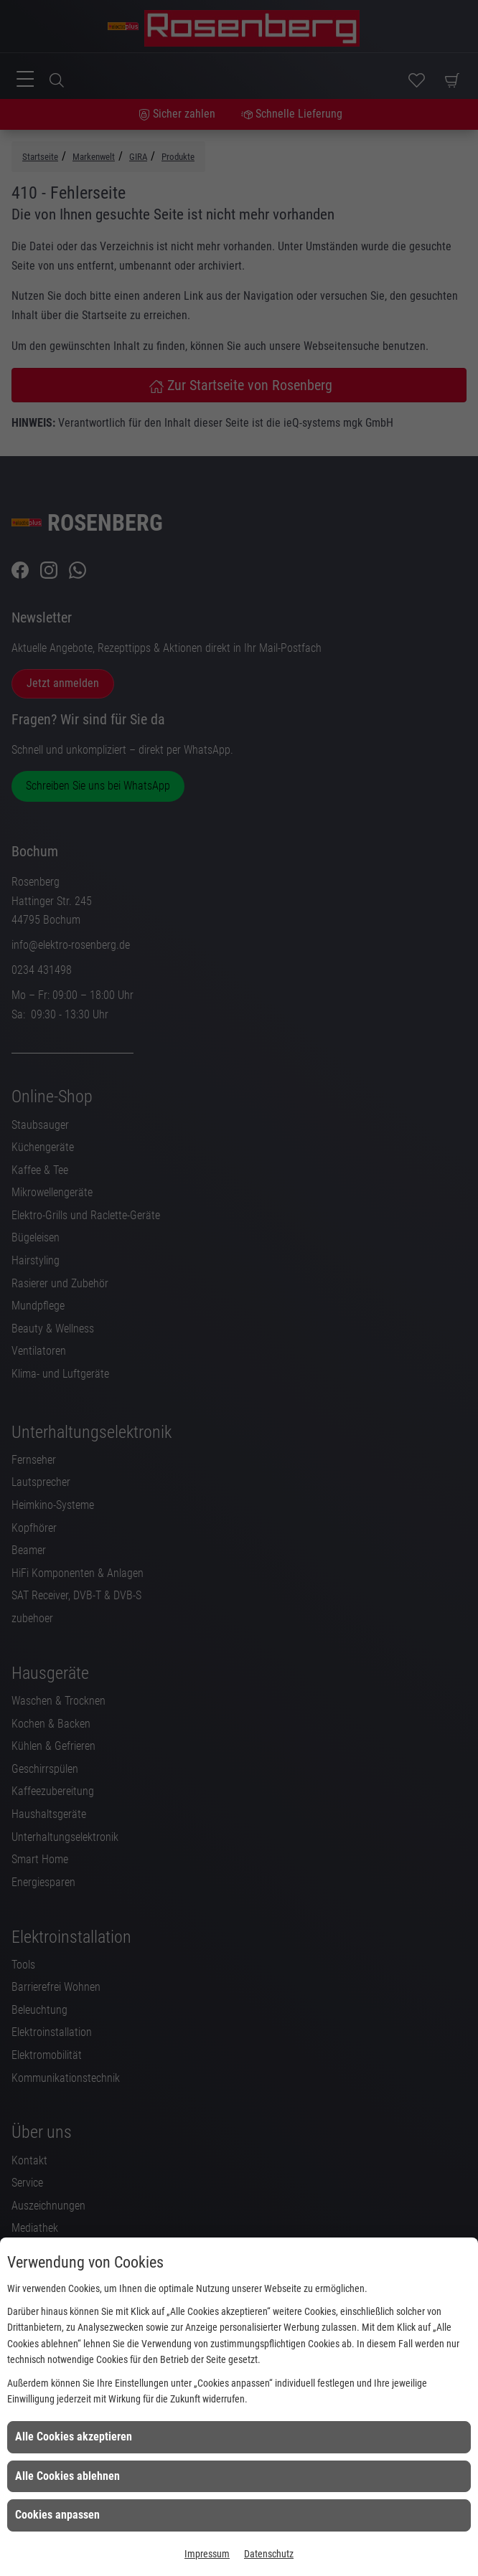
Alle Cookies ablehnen (67, 2476)
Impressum (207, 2554)
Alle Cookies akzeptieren (73, 2436)
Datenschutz (269, 2554)
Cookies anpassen (57, 2514)
